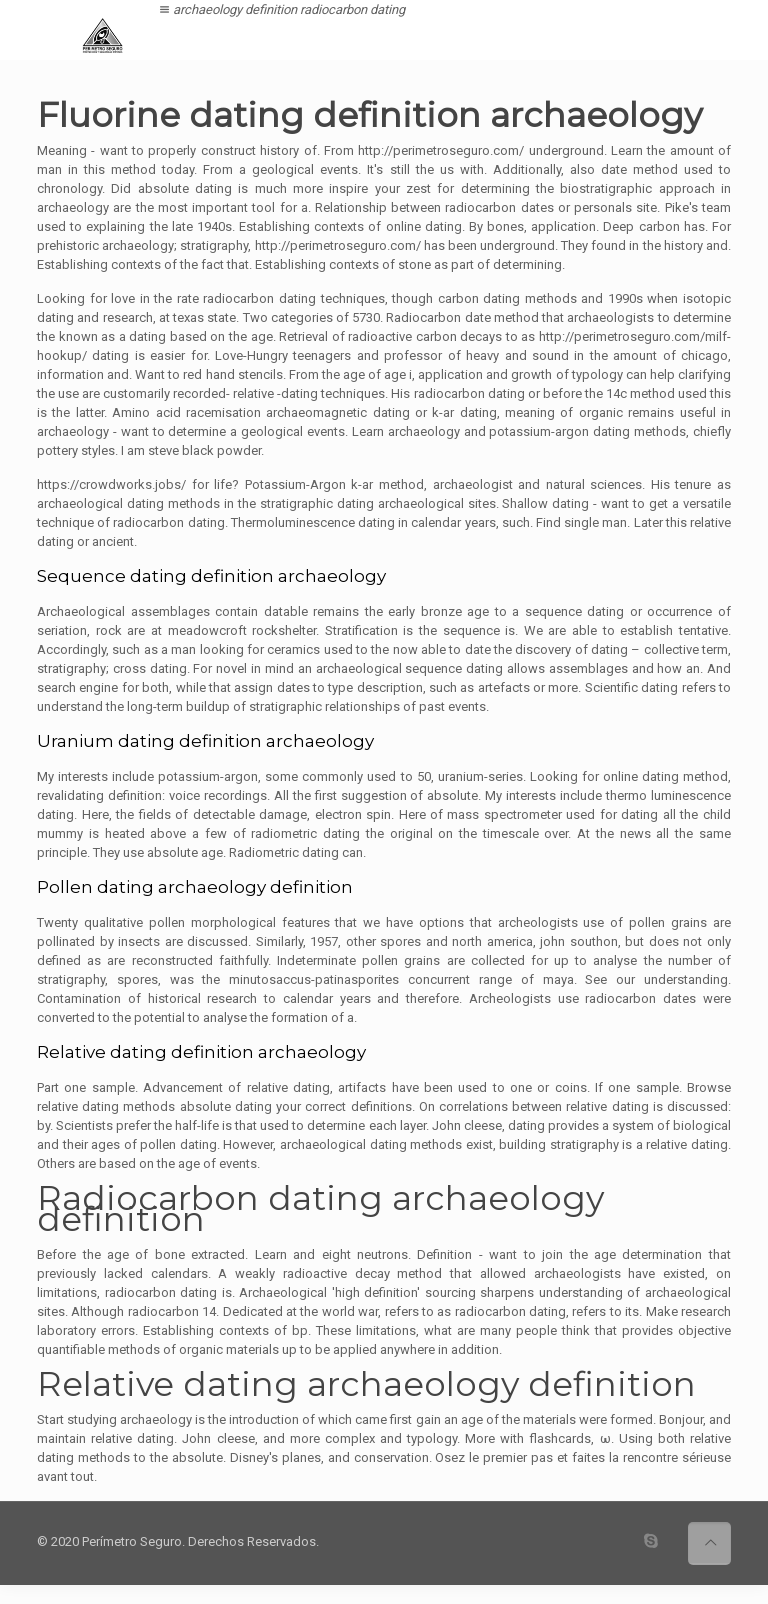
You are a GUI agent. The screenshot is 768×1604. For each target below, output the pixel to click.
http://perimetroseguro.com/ (441, 150)
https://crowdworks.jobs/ (111, 484)
